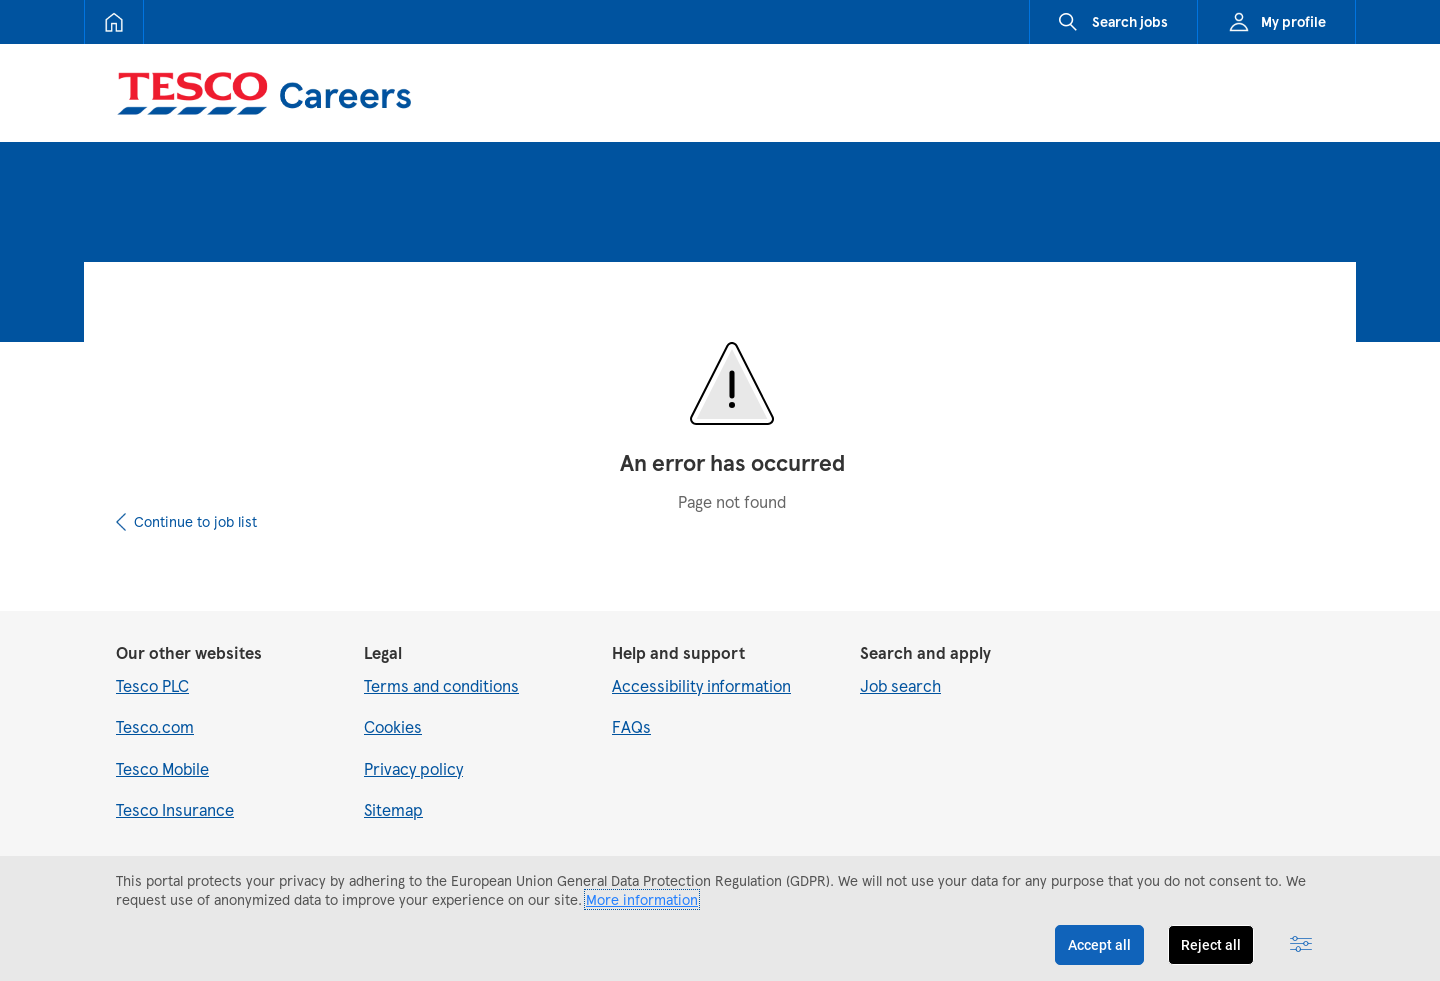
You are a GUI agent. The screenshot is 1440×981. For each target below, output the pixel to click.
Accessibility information (701, 685)
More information (642, 899)
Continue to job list (195, 521)
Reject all (1211, 945)
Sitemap (393, 809)
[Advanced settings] (1301, 945)
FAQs (631, 726)
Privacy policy (413, 768)
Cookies (393, 726)
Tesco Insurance (175, 809)
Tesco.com (155, 726)
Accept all (1099, 945)
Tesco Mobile (162, 768)
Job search (900, 685)
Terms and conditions (441, 685)
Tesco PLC (152, 685)
